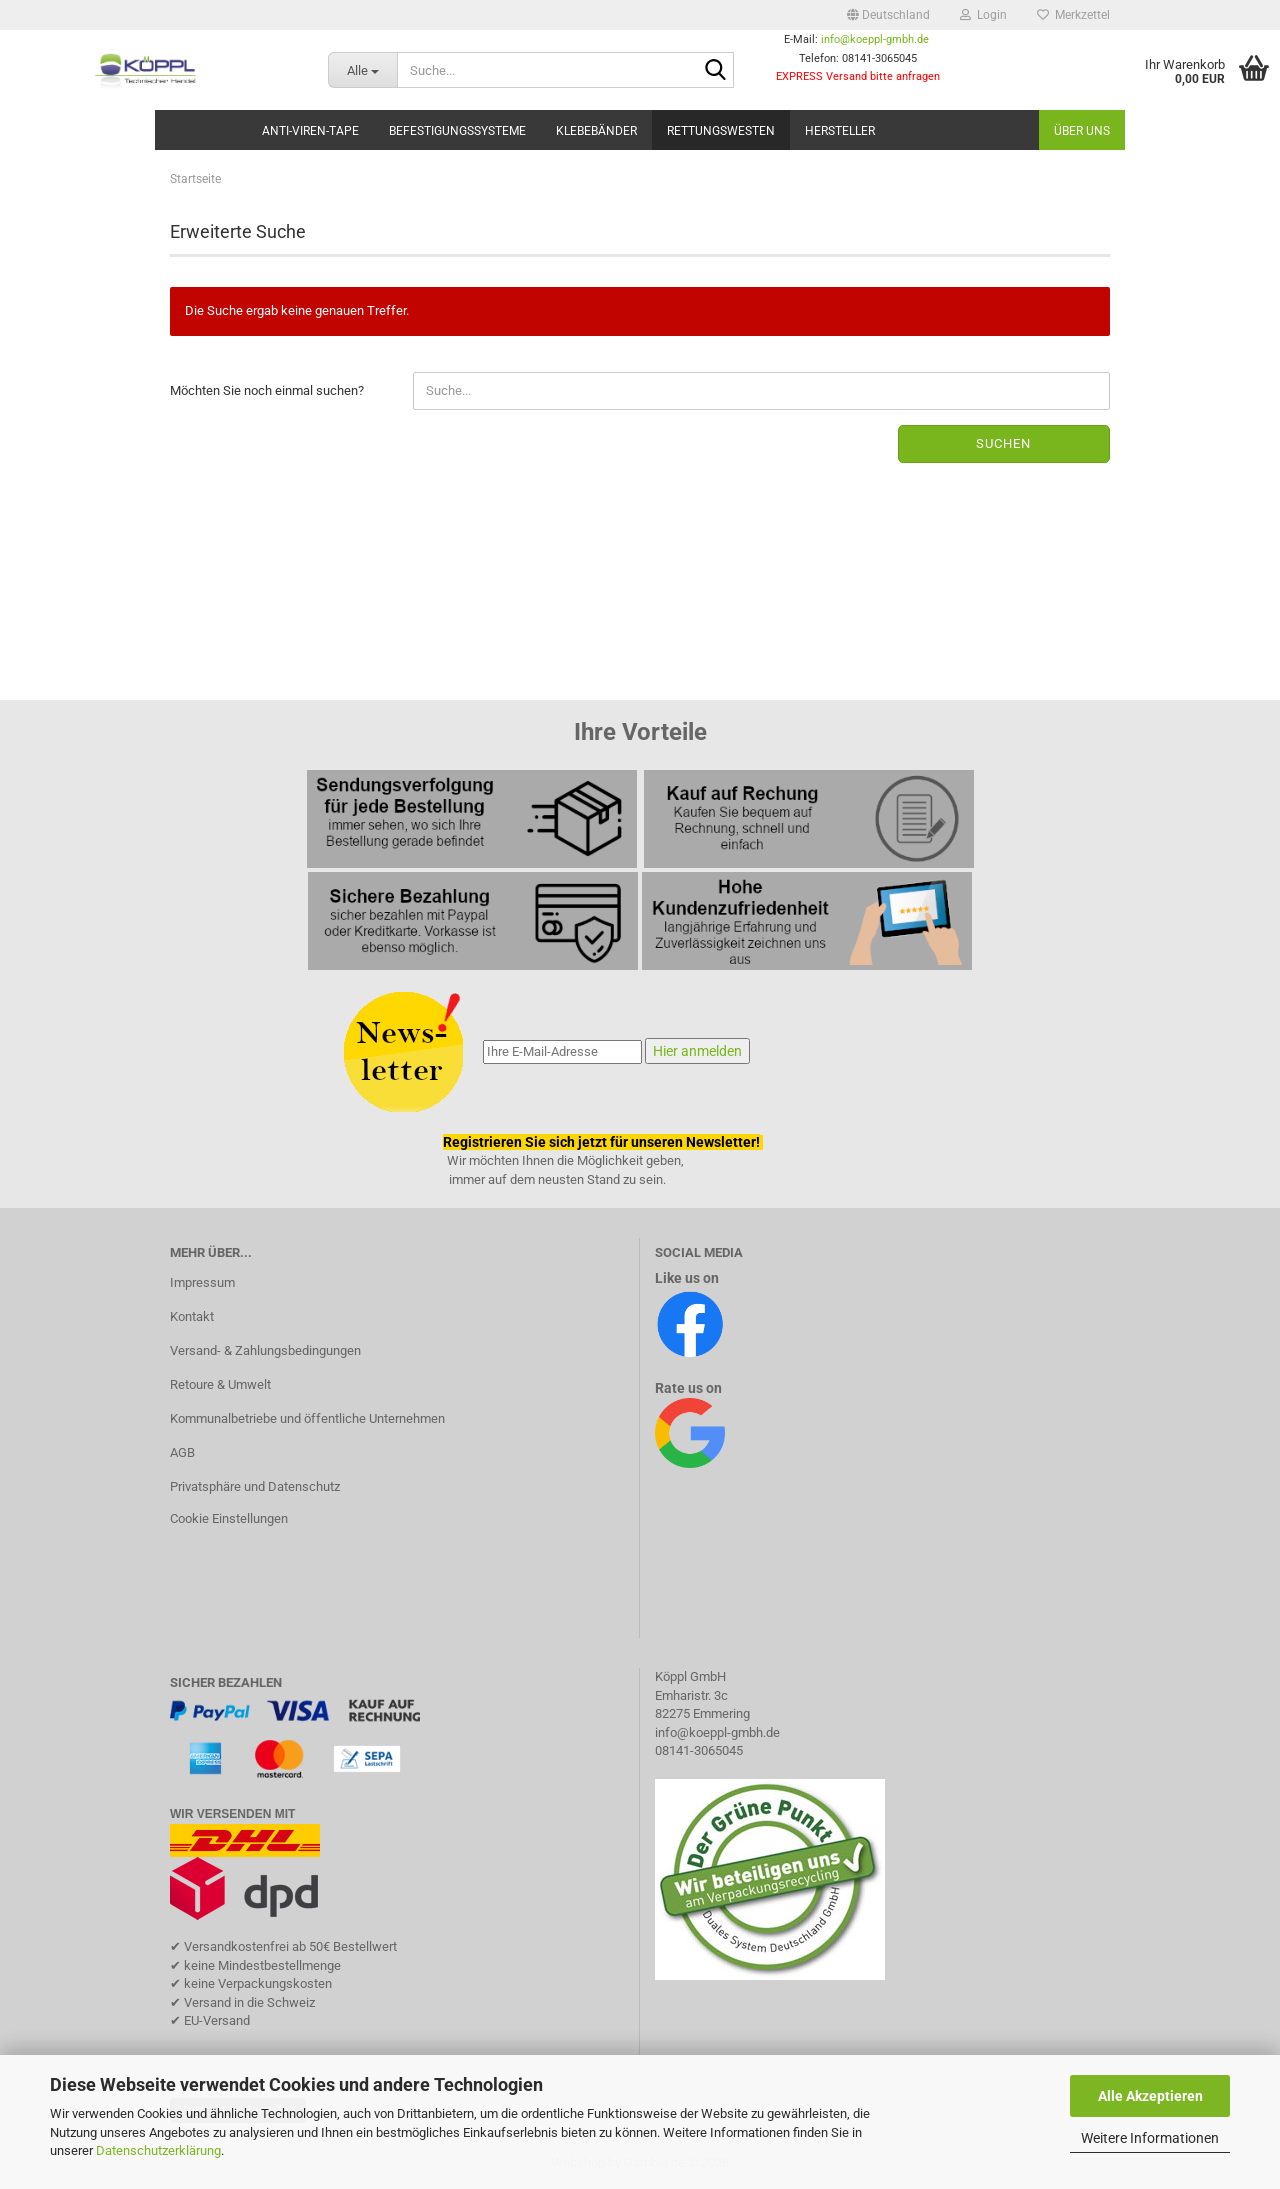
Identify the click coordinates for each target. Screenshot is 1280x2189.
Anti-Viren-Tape (310, 131)
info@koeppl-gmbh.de (875, 39)
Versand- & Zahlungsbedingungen (265, 1350)
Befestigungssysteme (457, 131)
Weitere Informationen (1150, 2138)
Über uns (1082, 131)
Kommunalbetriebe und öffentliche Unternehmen (307, 1418)
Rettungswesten (721, 131)
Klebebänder (596, 131)
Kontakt (192, 1316)
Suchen (1003, 443)
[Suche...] (363, 70)
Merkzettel (1073, 15)
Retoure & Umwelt (220, 1384)
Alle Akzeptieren (1150, 2096)
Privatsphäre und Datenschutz (255, 1486)
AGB (182, 1452)
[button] (888, 15)
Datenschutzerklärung (158, 2150)
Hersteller (840, 131)
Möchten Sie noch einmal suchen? (267, 390)
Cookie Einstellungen (229, 1518)
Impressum (202, 1282)
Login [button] (983, 15)
